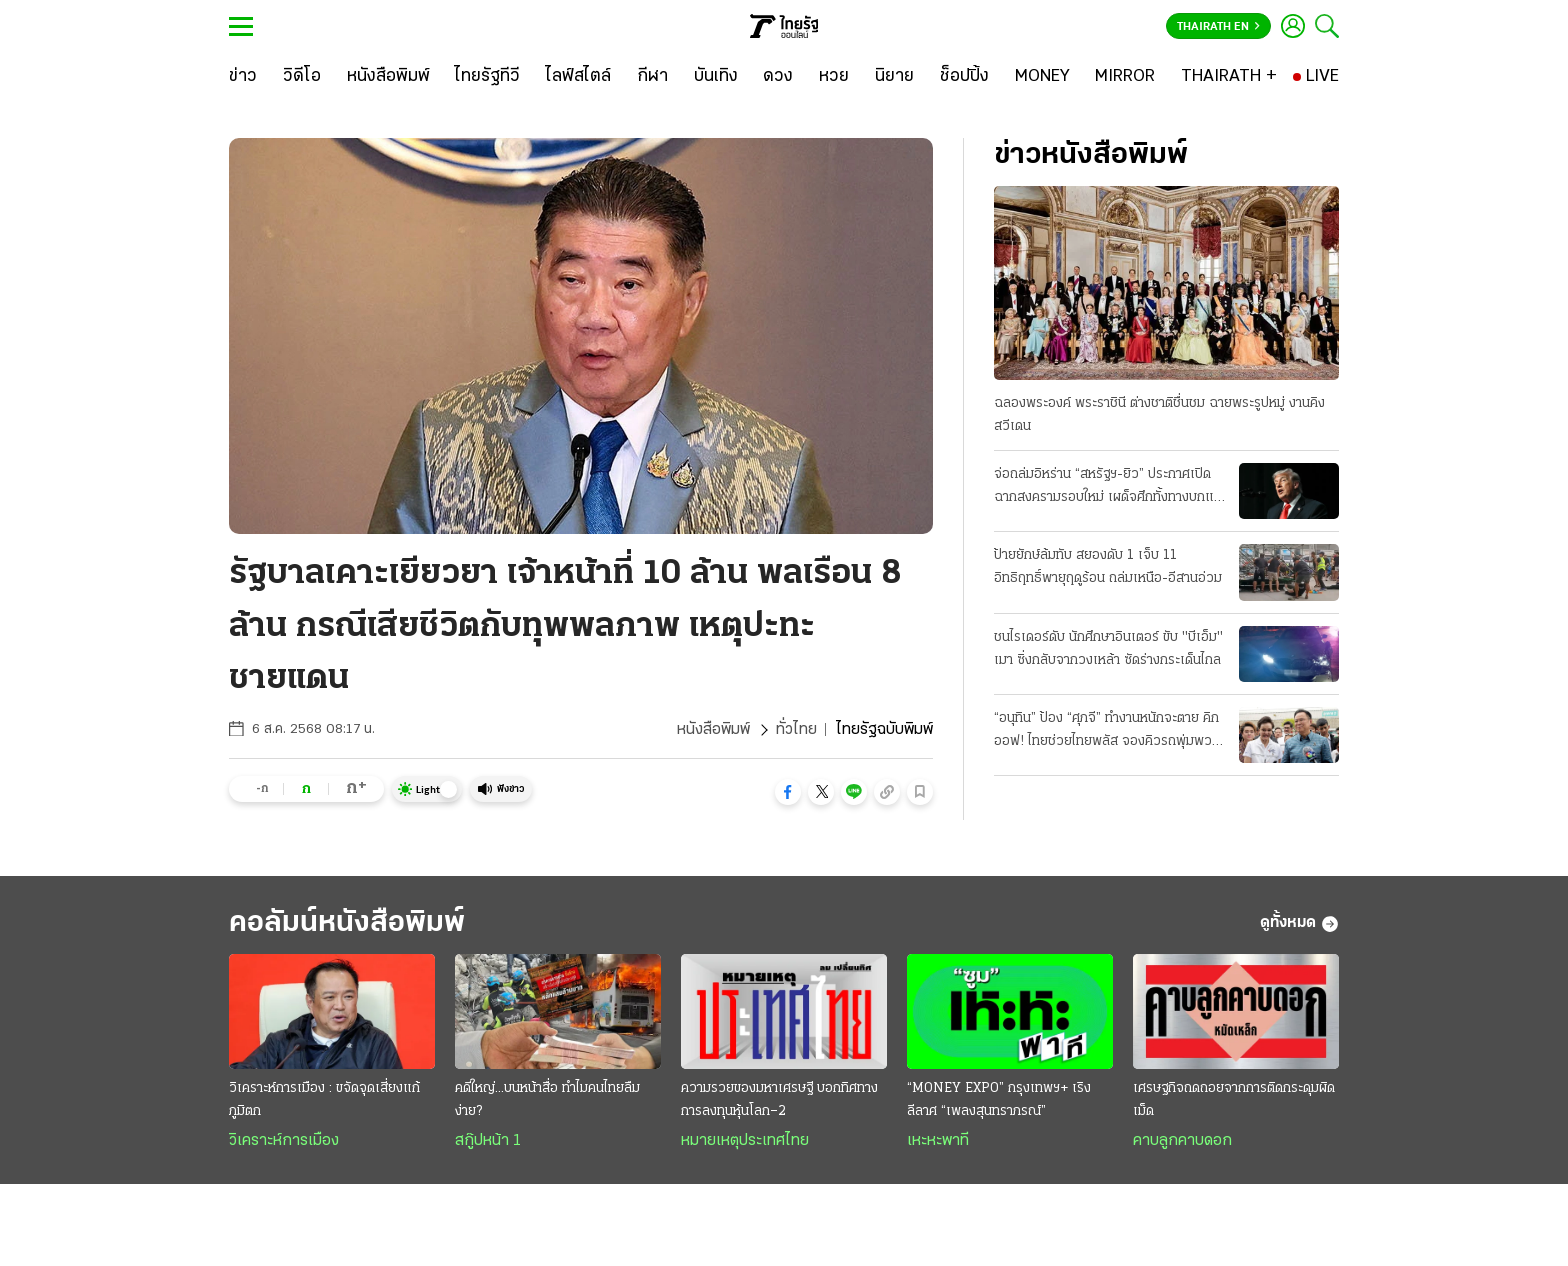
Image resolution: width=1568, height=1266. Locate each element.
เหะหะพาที (938, 1141)
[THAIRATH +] (1229, 77)
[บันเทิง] (716, 77)
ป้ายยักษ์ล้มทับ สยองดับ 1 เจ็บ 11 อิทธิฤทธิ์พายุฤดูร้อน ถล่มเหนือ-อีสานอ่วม (1108, 567)
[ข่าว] (243, 77)
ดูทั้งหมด (1299, 924)
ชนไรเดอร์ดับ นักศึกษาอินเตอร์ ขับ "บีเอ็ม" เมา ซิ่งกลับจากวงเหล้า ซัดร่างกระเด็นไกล (1108, 649)
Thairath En (1218, 27)
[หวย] (834, 77)
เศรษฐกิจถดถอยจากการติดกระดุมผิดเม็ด (1234, 1100)
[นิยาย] (894, 77)
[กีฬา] (652, 77)
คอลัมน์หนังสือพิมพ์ (347, 923)
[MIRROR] (1125, 77)
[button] (788, 792)
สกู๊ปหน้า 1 (488, 1141)
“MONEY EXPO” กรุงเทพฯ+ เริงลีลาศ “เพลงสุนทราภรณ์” (999, 1100)
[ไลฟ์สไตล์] (578, 77)
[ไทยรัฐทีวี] (487, 77)
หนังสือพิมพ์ (713, 730)
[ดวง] (778, 77)
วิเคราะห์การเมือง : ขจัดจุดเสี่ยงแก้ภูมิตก (324, 1100)
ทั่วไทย (796, 730)
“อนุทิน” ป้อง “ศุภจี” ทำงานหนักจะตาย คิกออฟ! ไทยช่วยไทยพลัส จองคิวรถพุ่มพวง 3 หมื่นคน (1106, 732)
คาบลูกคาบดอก (1182, 1141)
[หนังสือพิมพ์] (388, 77)
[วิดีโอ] (302, 77)
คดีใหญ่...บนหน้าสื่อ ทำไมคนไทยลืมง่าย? (547, 1100)
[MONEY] (1042, 77)
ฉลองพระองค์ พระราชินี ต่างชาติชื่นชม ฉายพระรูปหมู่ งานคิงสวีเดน (1159, 415)
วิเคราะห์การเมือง (284, 1141)
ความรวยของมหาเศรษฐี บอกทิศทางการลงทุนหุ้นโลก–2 (779, 1100)
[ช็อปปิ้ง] (964, 77)
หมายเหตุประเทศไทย (745, 1141)
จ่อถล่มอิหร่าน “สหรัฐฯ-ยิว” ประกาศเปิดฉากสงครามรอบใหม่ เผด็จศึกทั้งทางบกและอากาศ (1110, 488)
